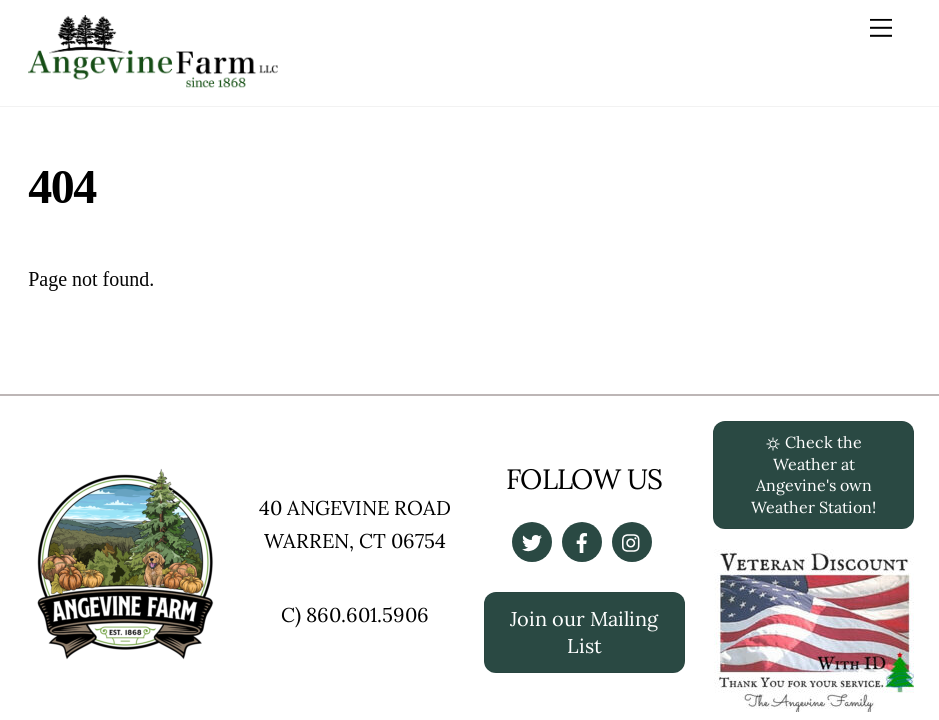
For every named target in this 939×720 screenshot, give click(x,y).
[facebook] (582, 539)
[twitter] (532, 539)
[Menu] (881, 27)
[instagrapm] (632, 539)
